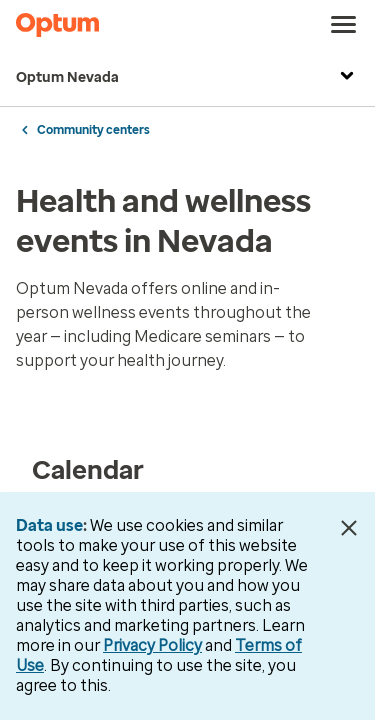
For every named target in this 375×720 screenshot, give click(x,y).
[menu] (344, 25)
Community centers (93, 130)
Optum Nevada (187, 78)
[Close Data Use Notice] (348, 528)
